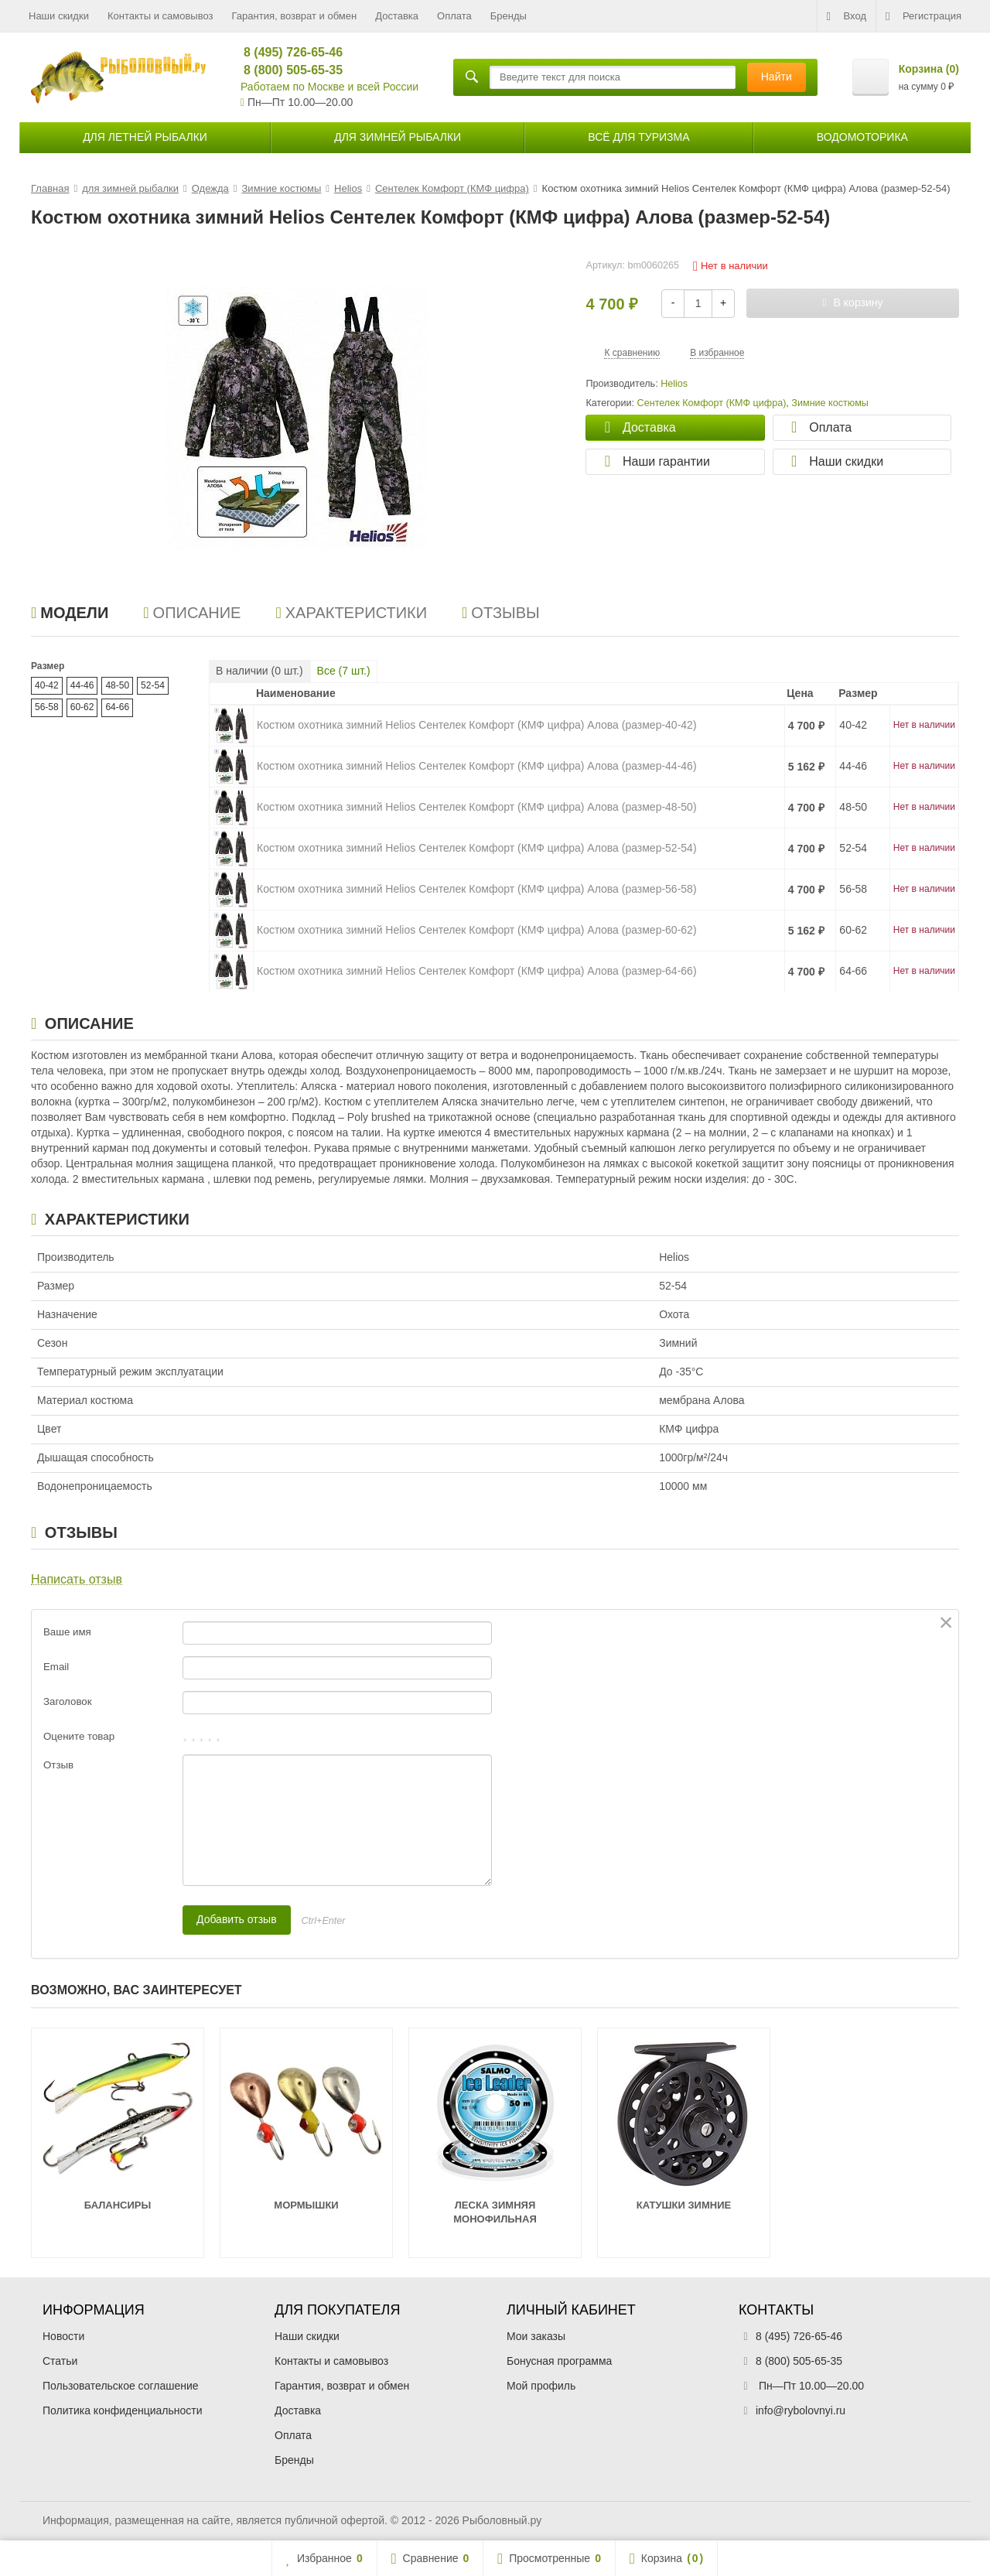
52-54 (153, 685)
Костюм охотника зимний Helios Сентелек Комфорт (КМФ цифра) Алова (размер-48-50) (477, 807)
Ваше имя (67, 1632)
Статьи (60, 2361)
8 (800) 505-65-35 (286, 70)
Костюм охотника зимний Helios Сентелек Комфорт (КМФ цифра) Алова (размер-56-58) (477, 889)
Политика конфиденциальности (123, 2410)
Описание (192, 612)
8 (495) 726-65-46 (286, 52)
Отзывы (501, 612)
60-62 (82, 707)
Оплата (454, 16)
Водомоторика (862, 137)
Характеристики (351, 612)
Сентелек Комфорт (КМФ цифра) (712, 403)
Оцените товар (78, 1736)
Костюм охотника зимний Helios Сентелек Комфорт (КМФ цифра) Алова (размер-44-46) (477, 766)
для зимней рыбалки (397, 137)
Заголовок (67, 1701)
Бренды (508, 16)
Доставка (396, 16)
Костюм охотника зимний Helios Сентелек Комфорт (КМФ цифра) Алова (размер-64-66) (477, 971)
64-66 (117, 707)
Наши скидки (59, 16)
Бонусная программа (559, 2361)
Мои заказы (536, 2336)
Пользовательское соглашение (121, 2386)
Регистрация (923, 16)
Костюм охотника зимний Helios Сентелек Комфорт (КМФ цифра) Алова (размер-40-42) (477, 725)
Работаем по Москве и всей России (329, 86)
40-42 (47, 685)
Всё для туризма (638, 137)
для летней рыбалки (145, 137)
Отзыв (58, 1765)
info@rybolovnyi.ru (800, 2410)
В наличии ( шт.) (259, 670)
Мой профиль (541, 2386)
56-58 (47, 707)
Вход (846, 16)
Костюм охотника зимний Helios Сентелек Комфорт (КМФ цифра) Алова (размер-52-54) (477, 848)
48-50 (117, 685)
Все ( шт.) (343, 670)
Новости (63, 2336)
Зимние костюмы (830, 403)
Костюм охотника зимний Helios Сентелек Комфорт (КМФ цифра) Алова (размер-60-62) (477, 930)
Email (56, 1666)
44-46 (82, 685)
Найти (776, 76)
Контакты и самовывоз (160, 16)
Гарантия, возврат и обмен (294, 16)
